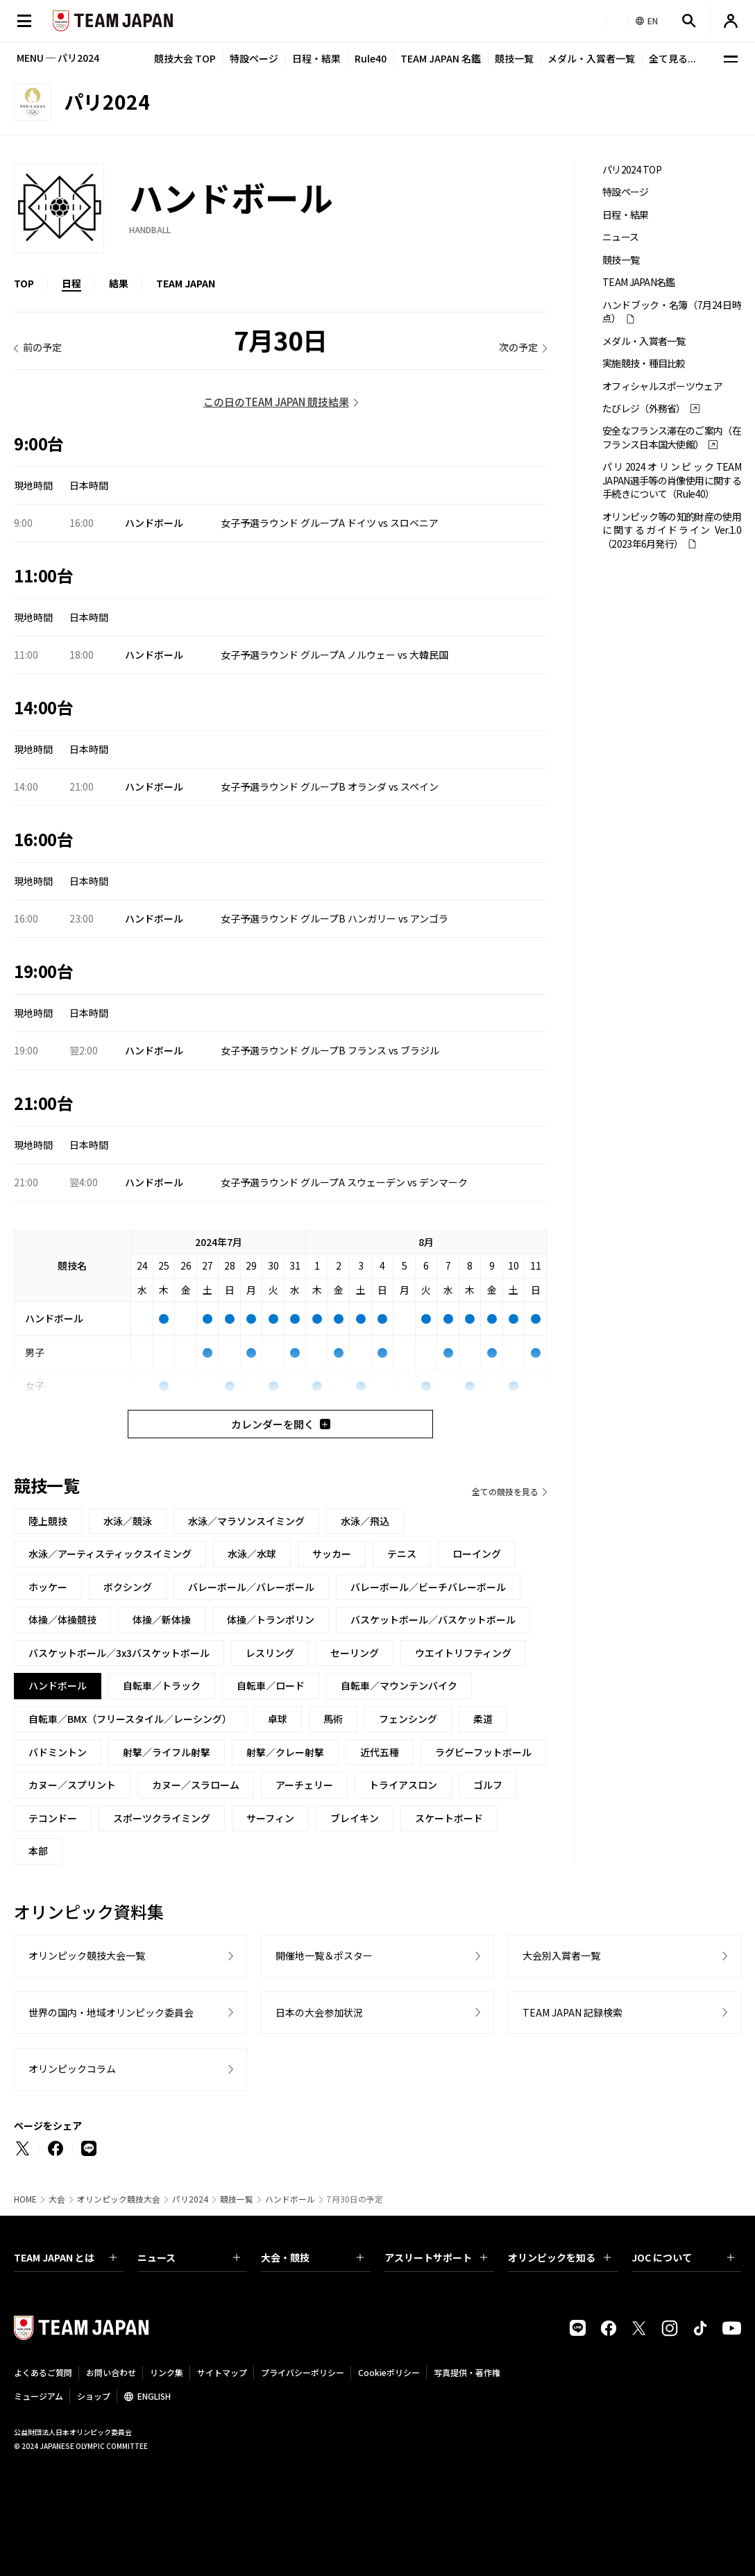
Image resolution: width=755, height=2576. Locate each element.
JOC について (682, 2257)
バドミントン (57, 1752)
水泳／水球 (252, 1553)
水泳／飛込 (365, 1521)
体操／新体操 (162, 1619)
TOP (24, 283)
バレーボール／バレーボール (251, 1587)
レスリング (270, 1653)
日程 (71, 283)
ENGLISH (154, 2396)
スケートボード (449, 1818)
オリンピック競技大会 (118, 2199)
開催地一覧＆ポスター (324, 1955)
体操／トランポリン (270, 1619)
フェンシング (408, 1719)
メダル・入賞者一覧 (591, 58)
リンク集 (166, 2372)
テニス (401, 1553)
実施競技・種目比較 (644, 363)
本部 (38, 1851)
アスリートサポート (435, 2257)
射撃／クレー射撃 (285, 1752)
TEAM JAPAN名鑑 (638, 282)
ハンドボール (290, 2199)
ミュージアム (38, 2396)
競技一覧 (514, 58)
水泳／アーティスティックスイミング (110, 1553)
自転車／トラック (162, 1685)
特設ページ (254, 58)
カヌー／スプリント (72, 1785)
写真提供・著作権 (467, 2372)
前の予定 (42, 347)
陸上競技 (47, 1521)
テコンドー (52, 1818)
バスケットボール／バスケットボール (433, 1619)
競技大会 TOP (185, 58)
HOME (25, 2199)
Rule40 (371, 58)
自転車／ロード (271, 1685)
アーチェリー (304, 1785)
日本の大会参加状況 (319, 2012)
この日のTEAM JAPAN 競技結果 (276, 401)
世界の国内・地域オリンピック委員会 (111, 2012)
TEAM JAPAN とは (65, 2257)
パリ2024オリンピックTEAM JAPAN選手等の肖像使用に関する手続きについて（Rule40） (671, 480)
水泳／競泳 (127, 1521)
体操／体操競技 (62, 1619)
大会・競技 (312, 2257)
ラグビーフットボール (483, 1752)
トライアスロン (403, 1785)
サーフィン (270, 1818)
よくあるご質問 (43, 2372)
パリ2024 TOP (631, 169)
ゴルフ (487, 1785)
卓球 (277, 1719)
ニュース (620, 237)
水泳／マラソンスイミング (246, 1521)
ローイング (476, 1553)
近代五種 (379, 1752)
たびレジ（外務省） (644, 408)
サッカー (331, 1553)
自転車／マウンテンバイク (399, 1685)
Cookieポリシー (389, 2372)
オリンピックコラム (72, 2069)
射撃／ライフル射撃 (166, 1752)
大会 (57, 2199)
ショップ (93, 2396)
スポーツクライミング (161, 1818)
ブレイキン (354, 1818)
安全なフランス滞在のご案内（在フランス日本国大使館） (671, 437)
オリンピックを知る (559, 2257)
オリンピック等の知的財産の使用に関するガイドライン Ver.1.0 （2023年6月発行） (671, 530)
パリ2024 (190, 2199)
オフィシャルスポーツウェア (662, 386)
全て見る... (672, 58)
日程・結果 (316, 58)
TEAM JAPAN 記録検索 (572, 2012)
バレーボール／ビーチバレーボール (428, 1587)
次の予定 (518, 347)
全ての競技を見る (505, 1491)
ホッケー (47, 1587)
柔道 (483, 1719)
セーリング (354, 1653)
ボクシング (127, 1587)
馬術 (333, 1719)
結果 (118, 283)
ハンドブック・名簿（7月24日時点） (671, 311)
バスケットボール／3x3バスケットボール (119, 1653)
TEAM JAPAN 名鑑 (440, 58)
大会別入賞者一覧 (561, 1955)
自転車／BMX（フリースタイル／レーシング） (130, 1719)
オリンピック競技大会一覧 (86, 1955)
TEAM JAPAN (185, 283)
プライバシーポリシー (302, 2372)
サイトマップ (222, 2372)
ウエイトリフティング (463, 1653)
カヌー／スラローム (195, 1785)
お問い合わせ (111, 2372)
